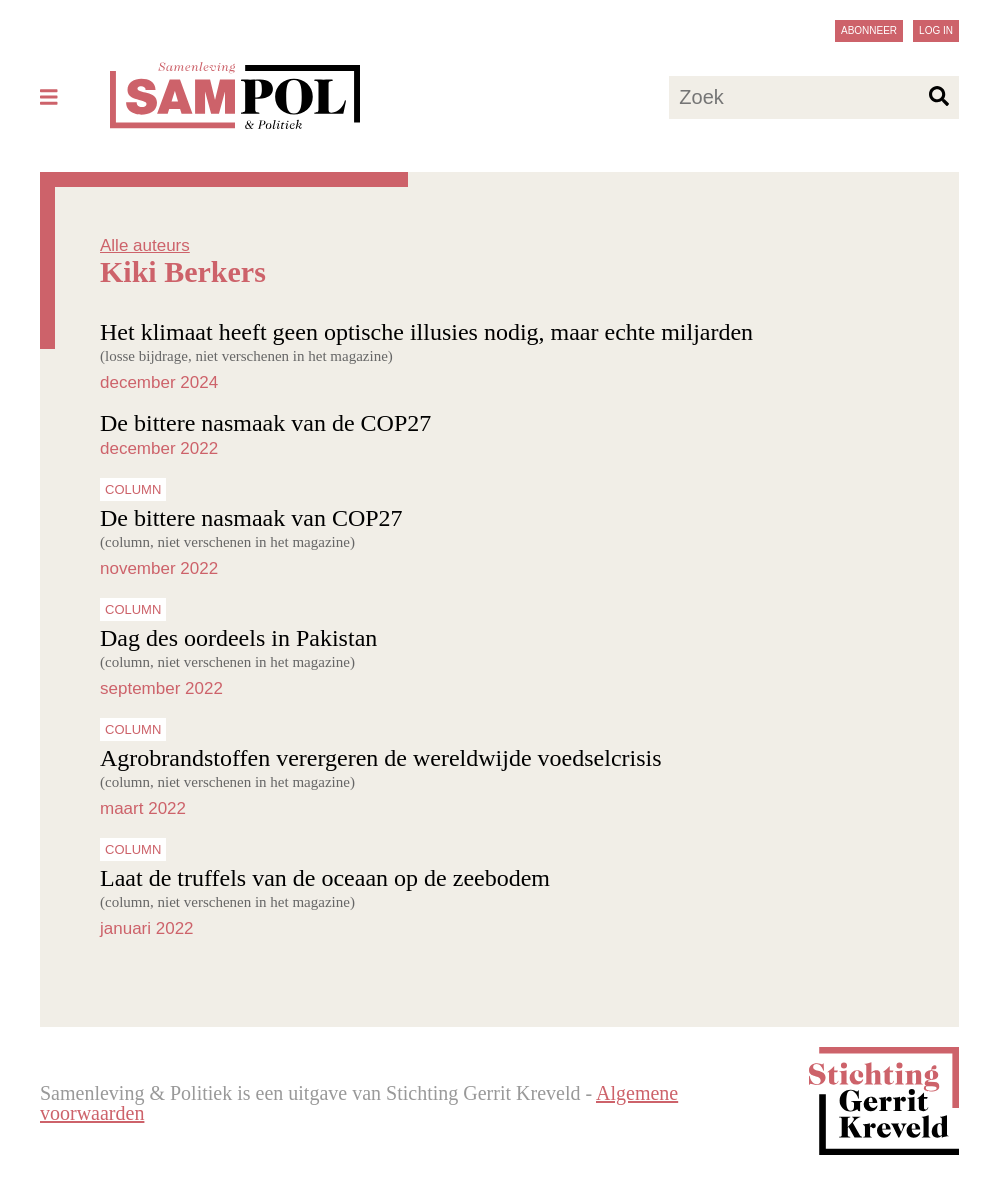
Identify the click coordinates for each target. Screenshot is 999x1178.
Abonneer (869, 30)
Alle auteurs (145, 245)
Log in (936, 30)
